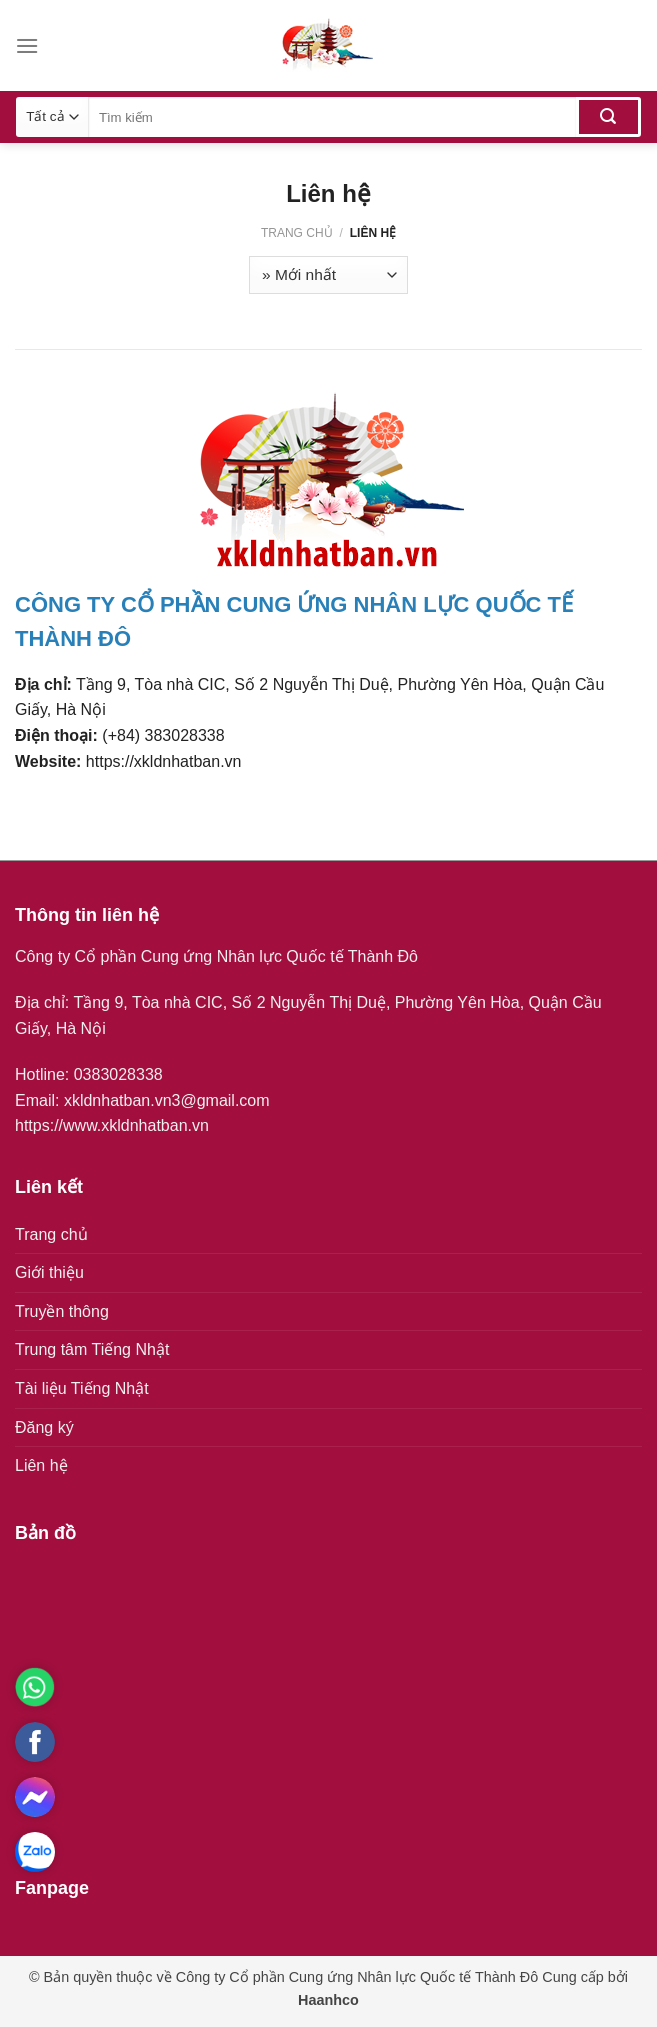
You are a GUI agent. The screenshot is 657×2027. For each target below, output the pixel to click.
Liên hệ (41, 1465)
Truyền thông (62, 1311)
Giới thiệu (49, 1272)
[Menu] (27, 45)
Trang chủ (297, 233)
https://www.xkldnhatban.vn (112, 1125)
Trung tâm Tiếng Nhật (92, 1349)
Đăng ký (44, 1427)
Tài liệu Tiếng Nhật (82, 1388)
